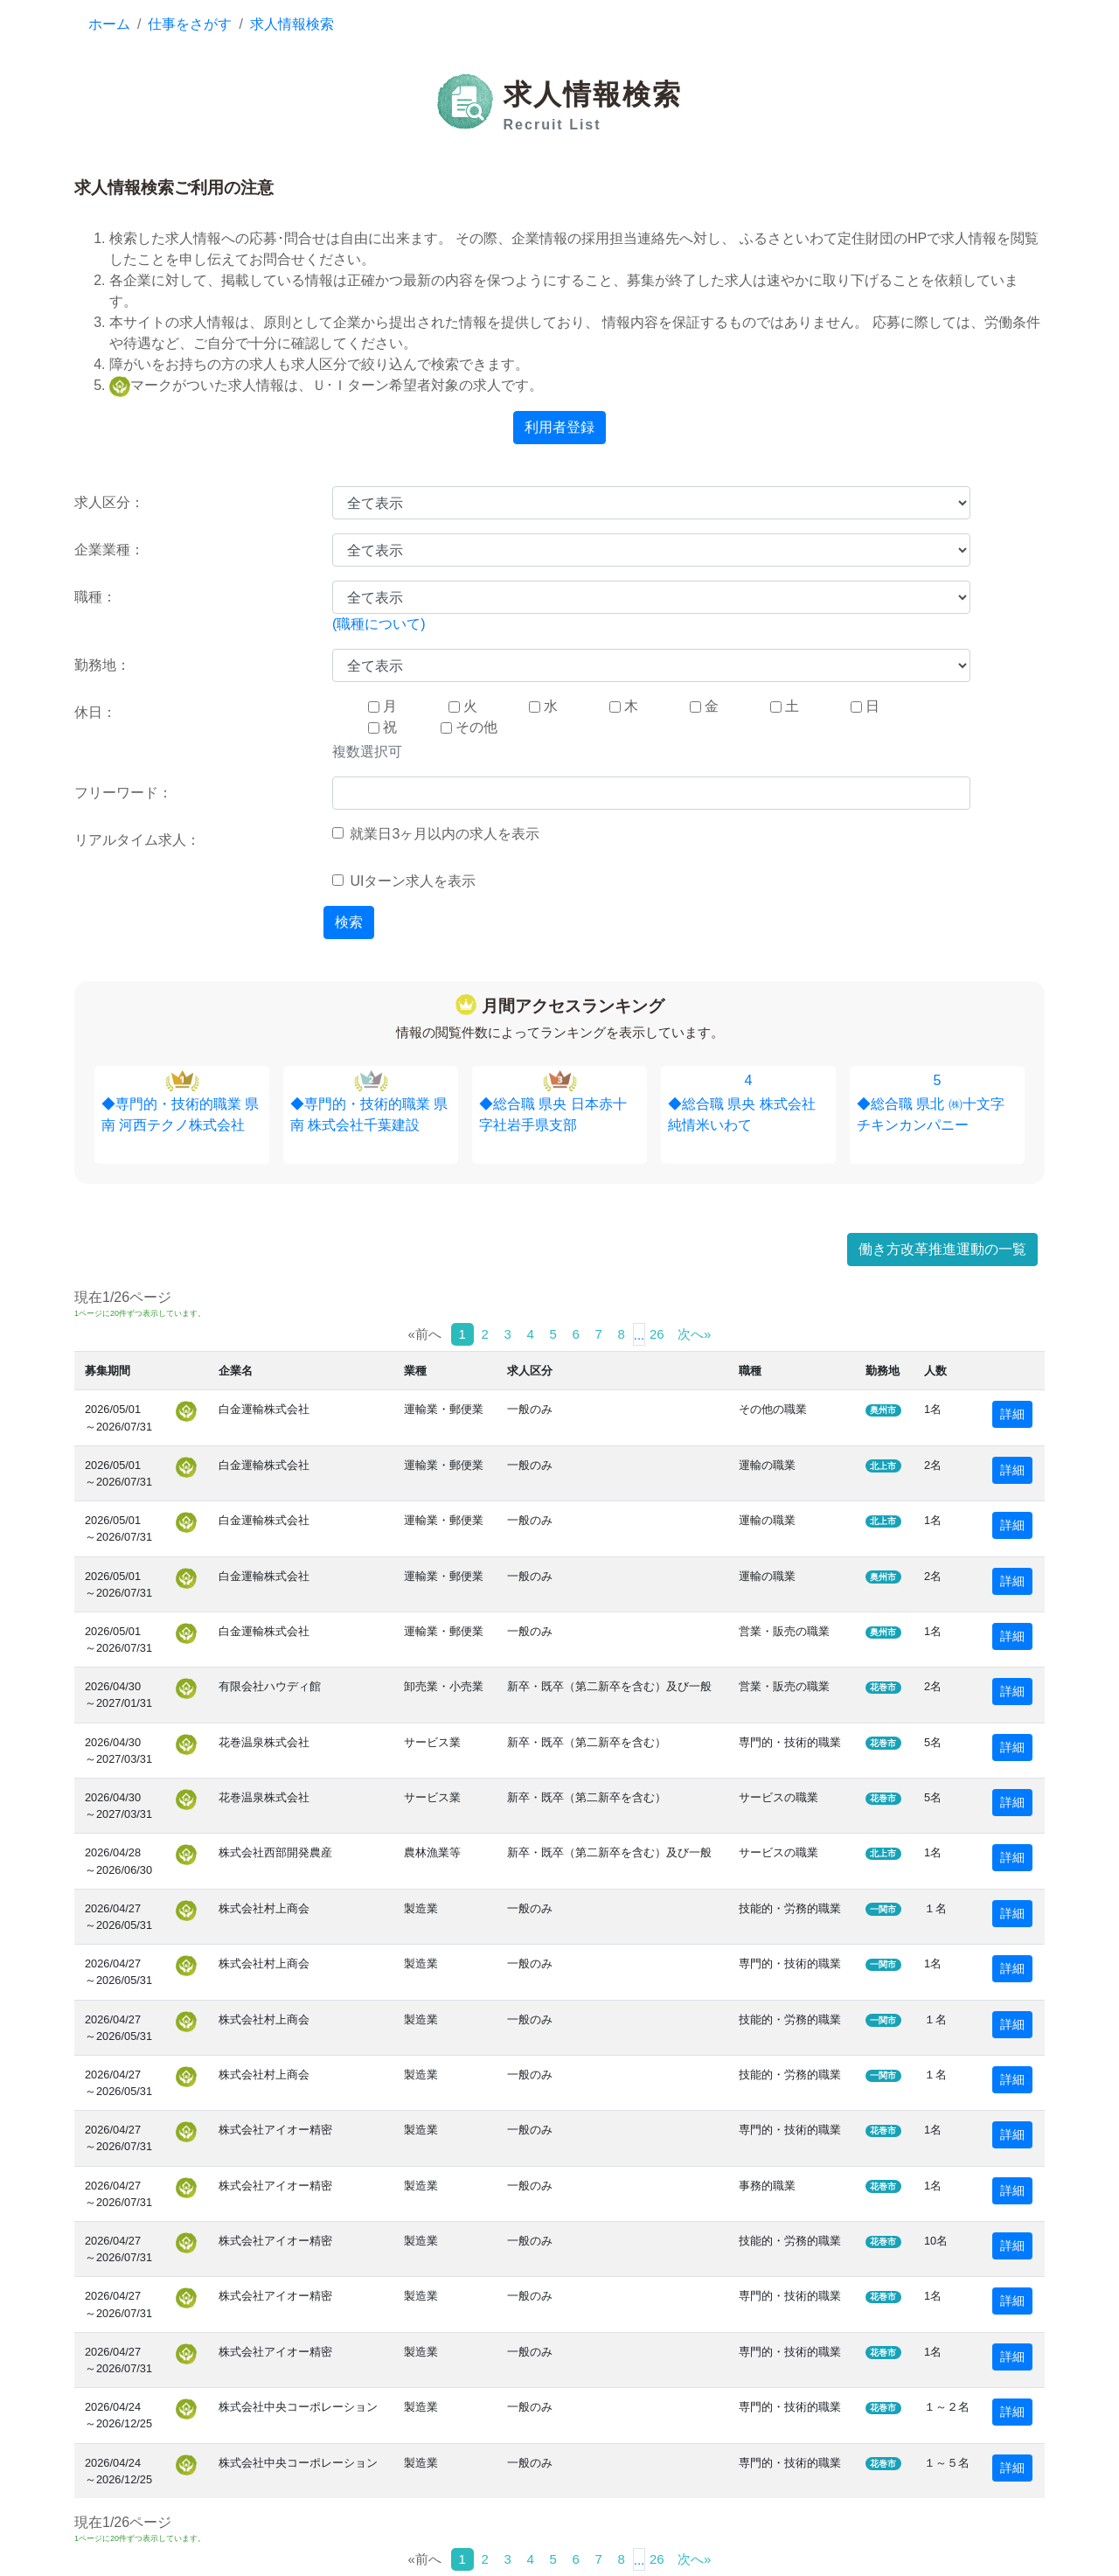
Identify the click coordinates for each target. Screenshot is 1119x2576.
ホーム (109, 24)
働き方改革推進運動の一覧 (942, 1249)
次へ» (694, 1333)
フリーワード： (123, 792)
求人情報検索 (292, 24)
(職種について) (379, 623)
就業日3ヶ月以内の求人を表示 (435, 833)
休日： (95, 712)
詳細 (1012, 1414)
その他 (469, 727)
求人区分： (109, 502)
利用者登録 (559, 427)
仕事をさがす (190, 24)
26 (657, 1333)
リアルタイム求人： (137, 839)
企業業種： (109, 549)
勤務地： (102, 665)
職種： (95, 596)
